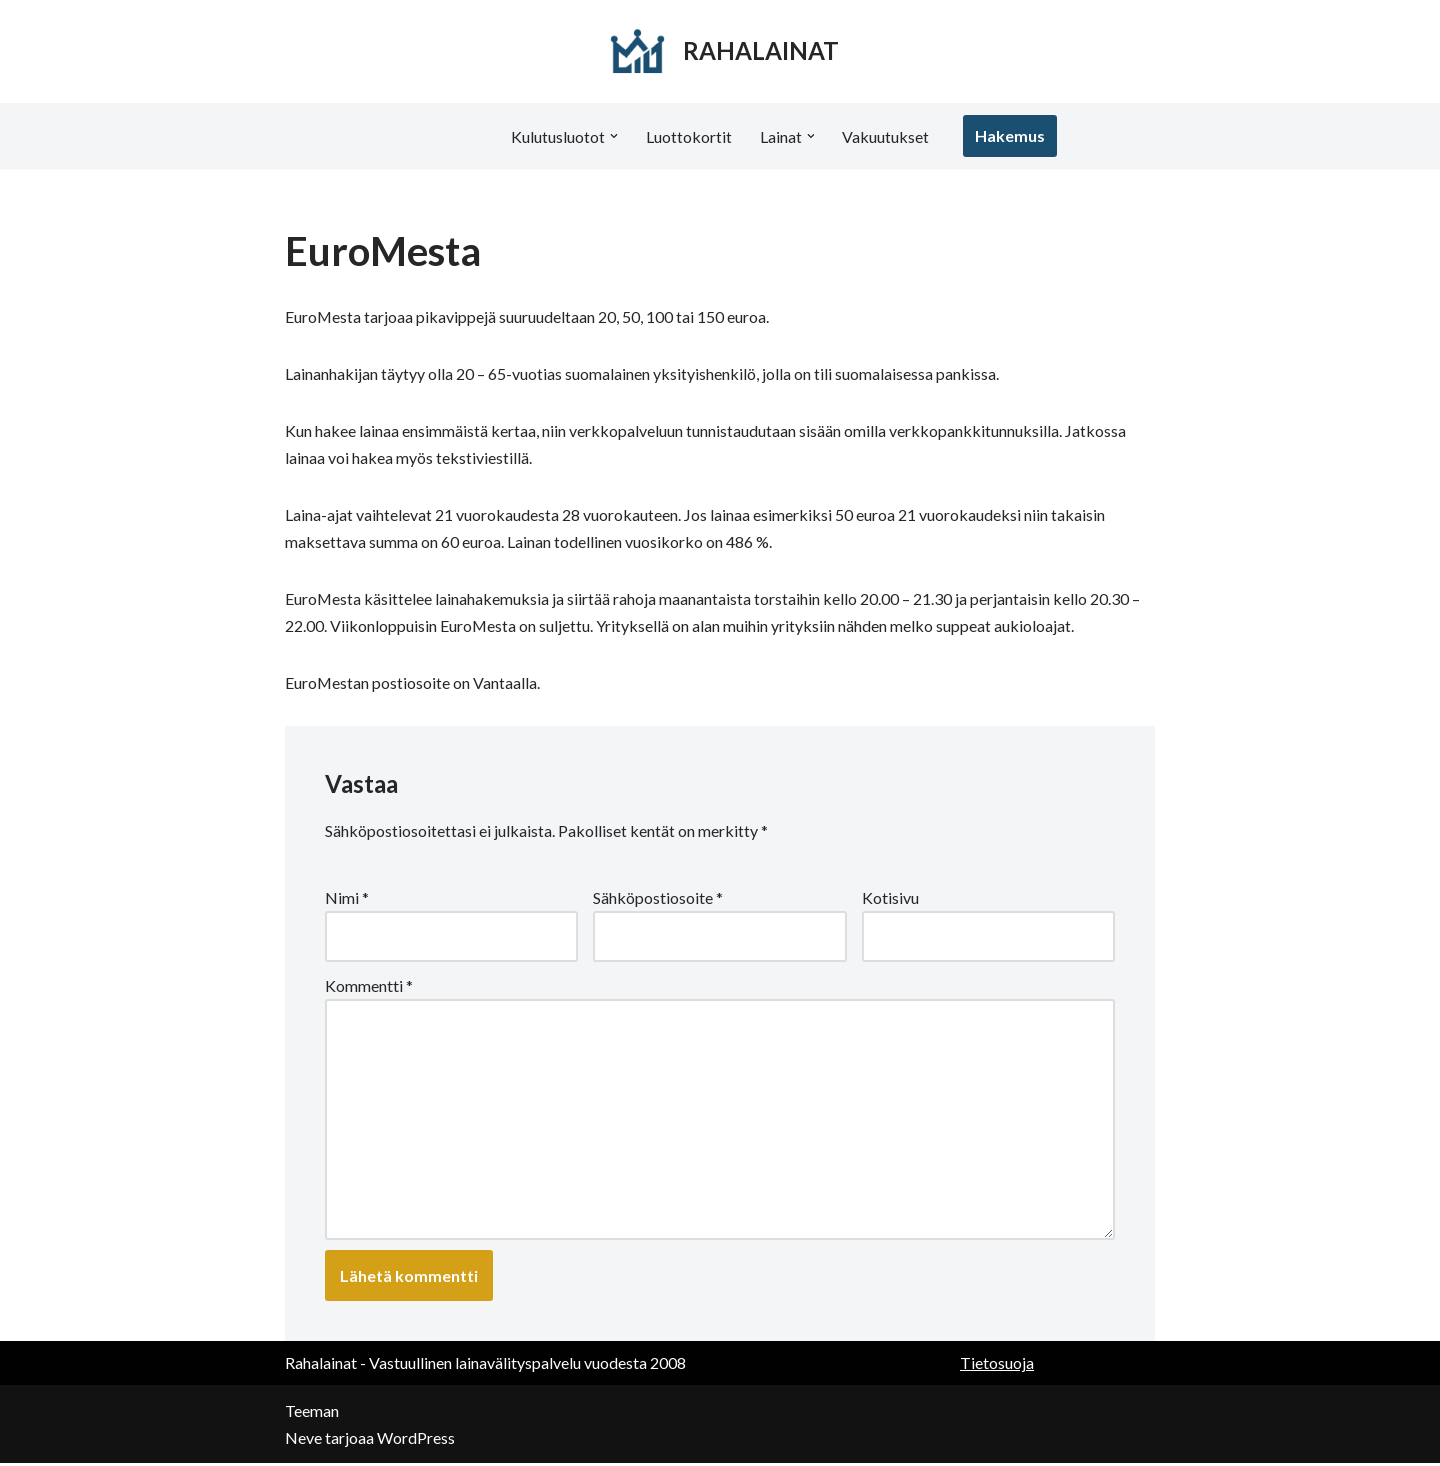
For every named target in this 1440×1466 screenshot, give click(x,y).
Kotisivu (890, 899)
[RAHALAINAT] (720, 51)
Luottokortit (689, 136)
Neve (303, 1440)
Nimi (347, 899)
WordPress (416, 1440)
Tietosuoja (997, 1365)
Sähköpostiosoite (658, 899)
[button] (614, 136)
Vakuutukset (886, 136)
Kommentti (369, 987)
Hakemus (1011, 135)
